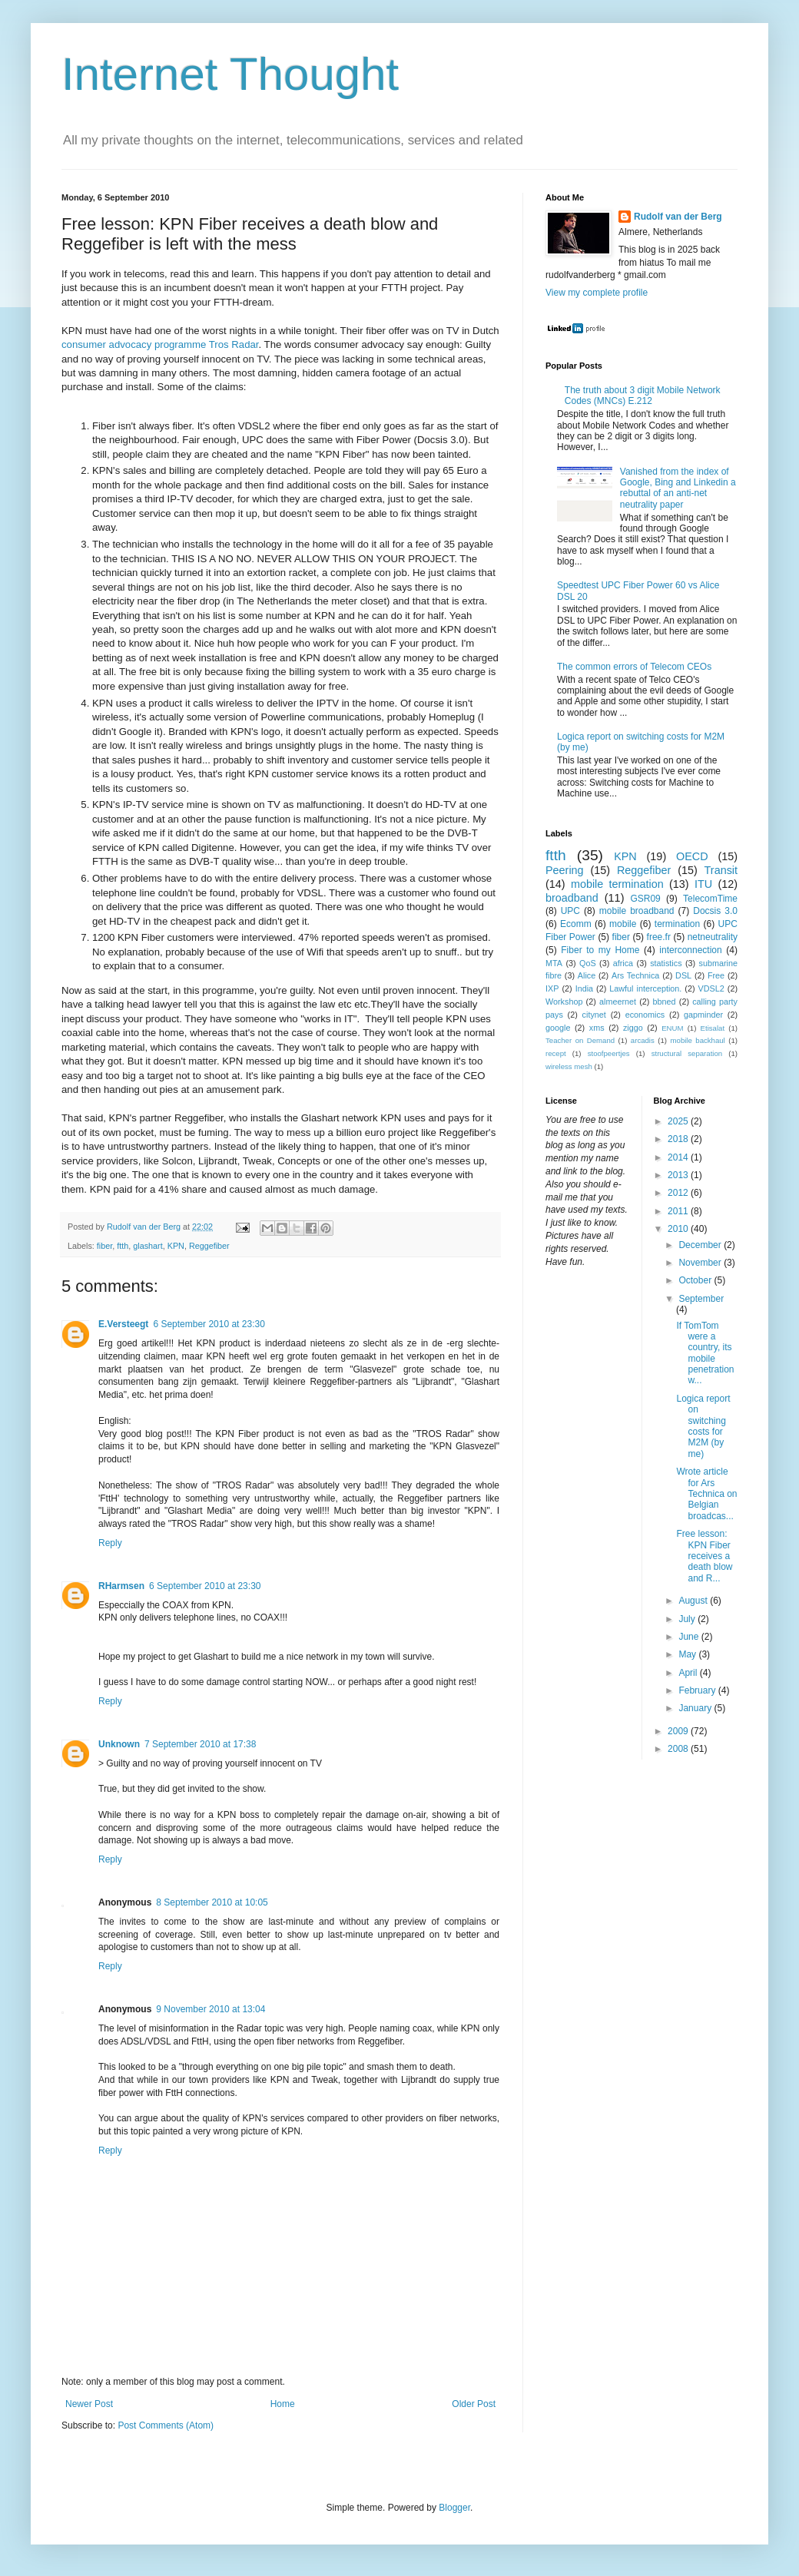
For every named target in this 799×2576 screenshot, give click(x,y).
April (688, 1672)
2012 (679, 1192)
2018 (679, 1139)
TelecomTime (710, 898)
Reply (110, 1543)
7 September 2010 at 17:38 (200, 1744)
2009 (679, 1731)
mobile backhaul (698, 1040)
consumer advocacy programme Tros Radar (160, 344)
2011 (679, 1211)
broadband (571, 898)
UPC (570, 911)
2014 (679, 1157)
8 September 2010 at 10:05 (211, 1902)
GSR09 (645, 898)
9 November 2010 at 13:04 (210, 2009)
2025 (679, 1121)
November (701, 1262)
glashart (147, 1245)
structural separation (686, 1053)
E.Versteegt (123, 1324)
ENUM (672, 1028)
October (696, 1280)
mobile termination (617, 884)
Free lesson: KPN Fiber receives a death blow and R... (704, 1556)
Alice (586, 975)
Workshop (563, 1001)
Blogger (454, 2507)
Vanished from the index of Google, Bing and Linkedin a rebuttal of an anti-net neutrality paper (678, 488)
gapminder (703, 1014)
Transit (721, 870)
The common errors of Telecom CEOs (634, 666)
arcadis (643, 1040)
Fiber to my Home (600, 950)
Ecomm (576, 924)
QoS (587, 963)
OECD (692, 856)
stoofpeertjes (609, 1053)
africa (623, 963)
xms (597, 1027)
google (557, 1027)
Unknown (119, 1744)
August (694, 1600)
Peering (564, 870)
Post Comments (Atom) (166, 2425)
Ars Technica (635, 975)
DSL (683, 975)
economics (645, 1014)
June (689, 1636)
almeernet (617, 1001)
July (688, 1619)
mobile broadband (637, 911)
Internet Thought (230, 74)
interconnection (690, 950)
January (696, 1708)
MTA (553, 963)
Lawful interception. (645, 988)
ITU (703, 884)
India (584, 988)
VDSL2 (711, 988)
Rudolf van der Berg (678, 216)
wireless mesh (568, 1066)
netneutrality (713, 937)
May (688, 1654)
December (701, 1245)
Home (282, 2404)
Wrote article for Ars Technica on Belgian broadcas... (706, 1493)
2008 (679, 1748)
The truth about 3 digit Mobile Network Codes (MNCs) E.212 (643, 395)
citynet (594, 1014)
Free (716, 975)
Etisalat (712, 1028)
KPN (175, 1245)
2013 (679, 1175)
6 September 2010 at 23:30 (208, 1324)
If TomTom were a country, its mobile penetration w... (705, 1353)
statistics (665, 963)
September (701, 1298)
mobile (622, 924)
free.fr (659, 937)
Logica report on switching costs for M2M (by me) (703, 1426)
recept (555, 1053)
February (698, 1690)
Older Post (474, 2404)
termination (677, 924)
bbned (664, 1001)
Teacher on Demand (580, 1040)
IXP (552, 988)
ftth (122, 1245)
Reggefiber (209, 1245)
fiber (104, 1245)
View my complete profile (596, 292)
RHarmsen (121, 1586)
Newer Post (89, 2404)
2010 (679, 1228)
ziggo (633, 1027)
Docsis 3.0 (715, 911)
